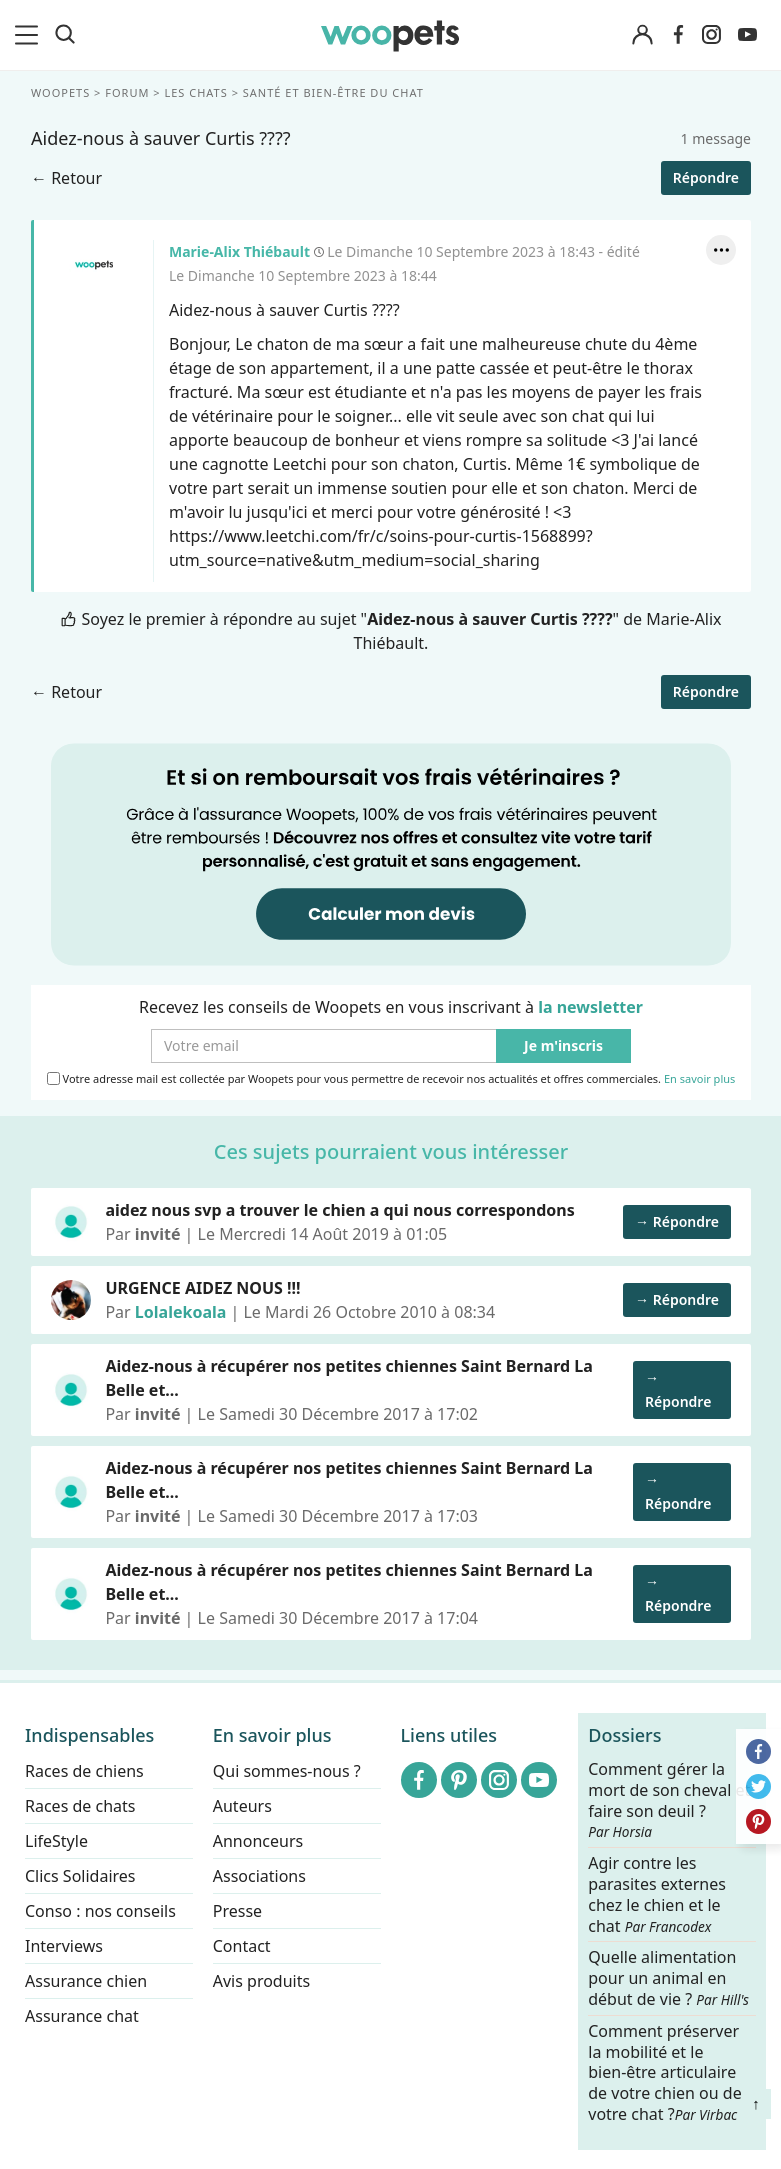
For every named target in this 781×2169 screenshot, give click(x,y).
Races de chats (80, 1806)
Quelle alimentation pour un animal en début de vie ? (668, 1978)
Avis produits (261, 1981)
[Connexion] (643, 35)
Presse (237, 1911)
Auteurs (242, 1806)
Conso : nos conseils (100, 1911)
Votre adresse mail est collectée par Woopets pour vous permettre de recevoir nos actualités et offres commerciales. (390, 1079)
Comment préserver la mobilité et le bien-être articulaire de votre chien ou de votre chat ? (664, 2071)
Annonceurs (258, 1841)
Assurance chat (82, 2016)
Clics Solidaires (80, 1876)
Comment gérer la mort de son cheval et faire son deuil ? (669, 1800)
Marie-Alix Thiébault (93, 265)
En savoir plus (698, 1079)
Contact (242, 1946)
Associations (259, 1876)
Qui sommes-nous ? (287, 1771)
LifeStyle (56, 1841)
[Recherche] (65, 35)
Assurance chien (86, 1981)
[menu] (30, 35)
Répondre (705, 177)
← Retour (66, 178)
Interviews (64, 1946)
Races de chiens (84, 1771)
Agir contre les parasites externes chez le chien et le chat (657, 1894)
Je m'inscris (563, 1046)
